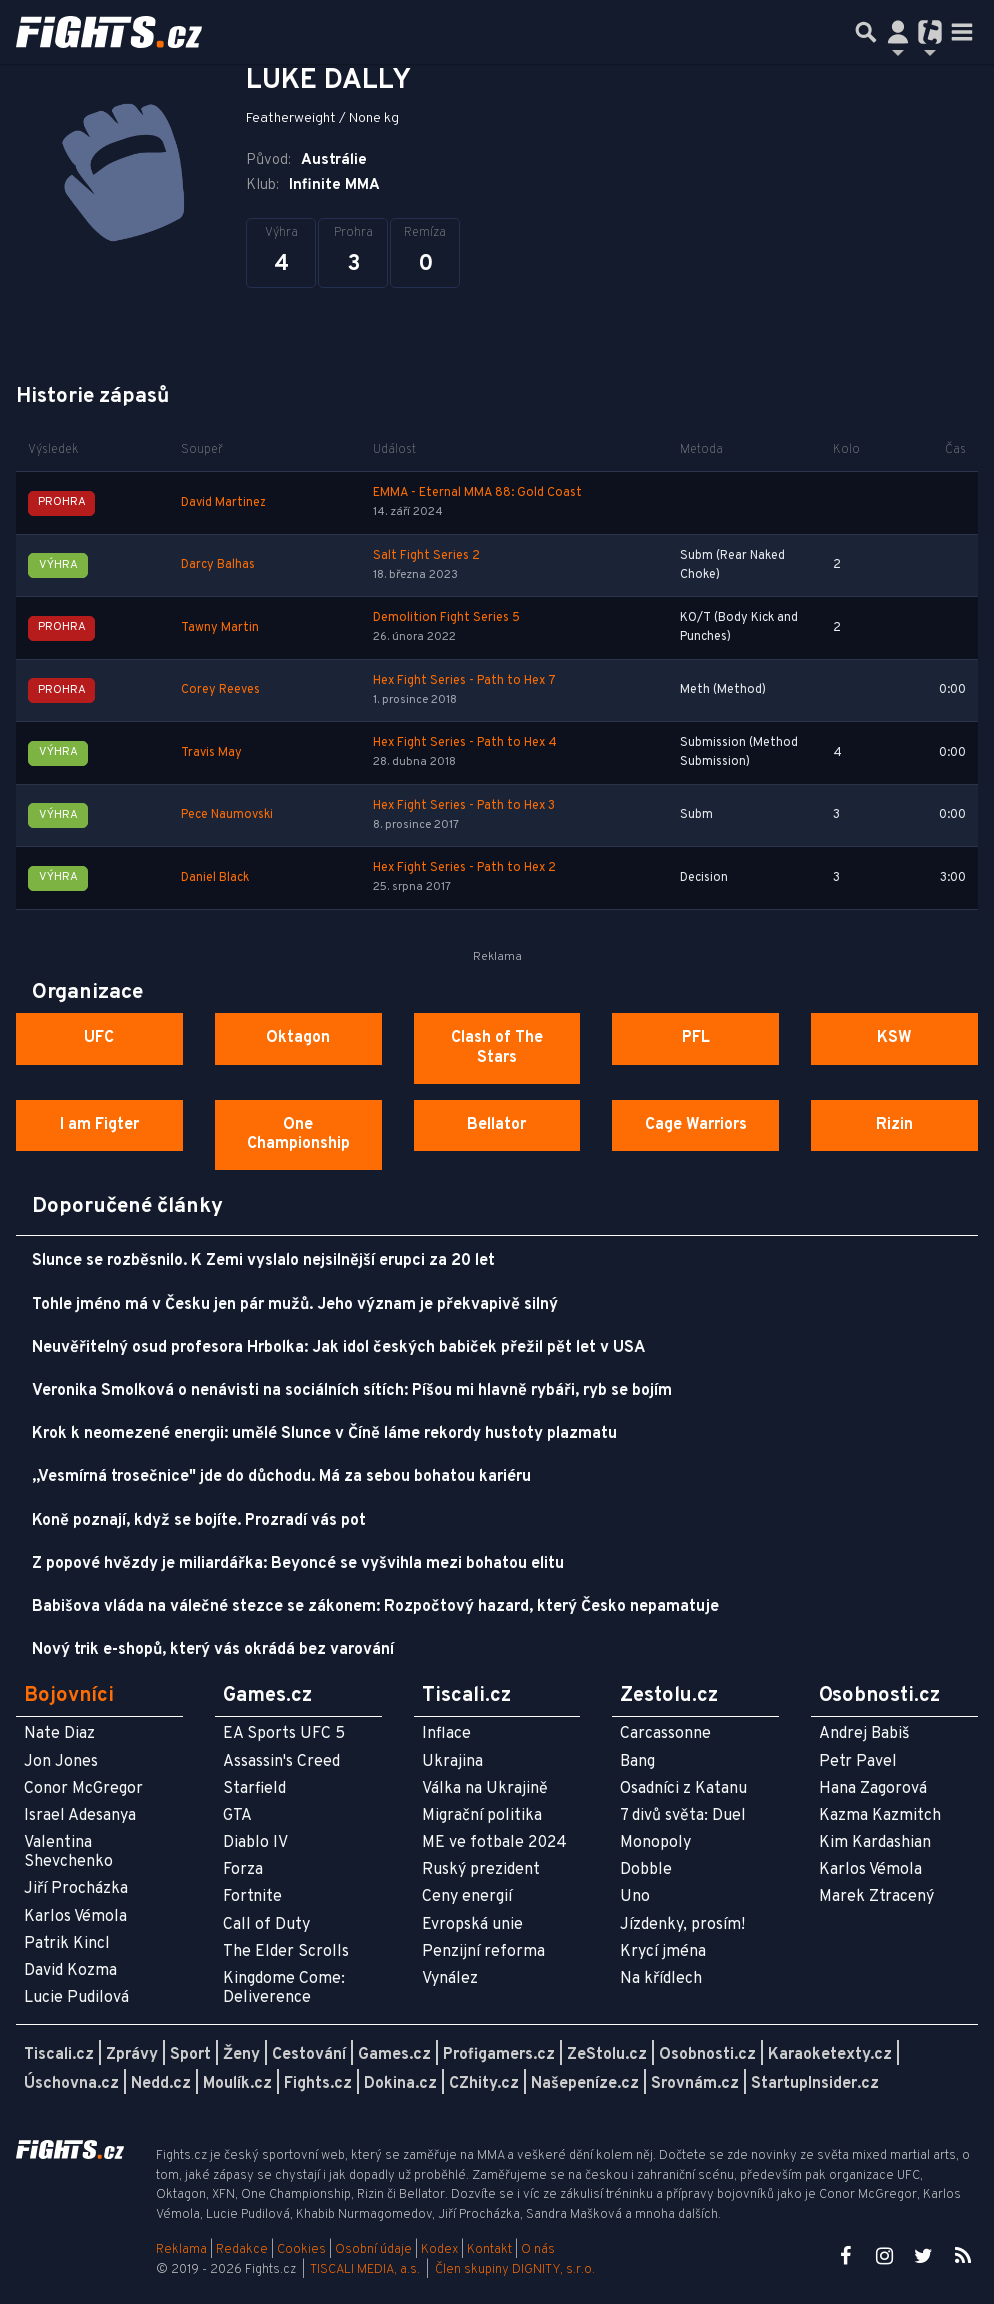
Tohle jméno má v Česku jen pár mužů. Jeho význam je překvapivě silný (295, 1305)
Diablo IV (255, 1843)
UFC (99, 1038)
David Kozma (70, 1971)
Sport (190, 2055)
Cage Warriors (696, 1125)
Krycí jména (663, 1952)
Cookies (301, 2250)
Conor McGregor (83, 1789)
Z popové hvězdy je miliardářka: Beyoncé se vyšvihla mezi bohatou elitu (298, 1564)
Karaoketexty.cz (830, 2055)
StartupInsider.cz (815, 2084)
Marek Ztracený (876, 1897)
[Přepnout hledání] (866, 32)
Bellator (496, 1125)
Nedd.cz (161, 2084)
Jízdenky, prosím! (682, 1925)
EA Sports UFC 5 (284, 1734)
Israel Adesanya (80, 1816)
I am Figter (99, 1125)
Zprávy (132, 2055)
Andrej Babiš (864, 1734)
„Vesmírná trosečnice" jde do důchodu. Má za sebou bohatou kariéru (281, 1477)
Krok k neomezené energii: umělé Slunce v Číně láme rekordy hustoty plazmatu (324, 1434)
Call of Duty (266, 1925)
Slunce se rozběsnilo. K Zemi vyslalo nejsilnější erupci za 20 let (263, 1261)
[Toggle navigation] (962, 32)
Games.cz (394, 2055)
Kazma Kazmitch (880, 1816)
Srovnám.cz (695, 2084)
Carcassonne (665, 1734)
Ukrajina (452, 1762)
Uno (635, 1897)
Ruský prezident (481, 1870)
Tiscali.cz (59, 2055)
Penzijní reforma (483, 1952)
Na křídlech (661, 1979)
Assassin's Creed (281, 1762)
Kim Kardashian (875, 1843)
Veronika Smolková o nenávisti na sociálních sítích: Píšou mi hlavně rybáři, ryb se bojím (352, 1391)
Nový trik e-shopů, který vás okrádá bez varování (213, 1650)
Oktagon (298, 1038)
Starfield (254, 1789)
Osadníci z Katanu (683, 1789)
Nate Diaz (59, 1734)
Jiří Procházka (76, 1889)
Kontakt (491, 2250)
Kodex (441, 2250)
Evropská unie (472, 1925)
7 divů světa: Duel (683, 1816)
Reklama (181, 2250)
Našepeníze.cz (585, 2084)
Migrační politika (482, 1816)
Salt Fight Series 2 (426, 556)
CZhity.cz (484, 2084)
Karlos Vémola (75, 1917)
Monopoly (655, 1843)
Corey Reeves (220, 690)
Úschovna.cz (71, 2084)
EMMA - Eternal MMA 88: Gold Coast (477, 493)
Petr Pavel (858, 1762)
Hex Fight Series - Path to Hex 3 (464, 806)
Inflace (446, 1734)
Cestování (309, 2055)
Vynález (450, 1979)
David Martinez (223, 503)
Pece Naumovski (227, 815)
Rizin (894, 1125)
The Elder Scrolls (286, 1952)
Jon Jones (61, 1762)
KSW (894, 1038)
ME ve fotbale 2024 (494, 1843)
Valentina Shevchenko (68, 1852)
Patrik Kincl (67, 1944)
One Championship (298, 1134)
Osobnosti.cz (707, 2055)
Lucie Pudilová (76, 1998)
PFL (696, 1038)
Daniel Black (215, 878)
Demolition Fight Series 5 (446, 618)
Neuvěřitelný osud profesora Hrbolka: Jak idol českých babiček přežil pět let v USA (338, 1348)
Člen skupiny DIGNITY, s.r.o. (515, 2270)
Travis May (211, 753)
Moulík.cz (237, 2084)
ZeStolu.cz (607, 2055)
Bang (637, 1762)
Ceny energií (467, 1897)
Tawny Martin (220, 628)
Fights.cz (318, 2084)
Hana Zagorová (873, 1789)
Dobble (646, 1870)
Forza (243, 1870)
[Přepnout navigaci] (898, 32)
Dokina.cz (400, 2084)
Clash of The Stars (497, 1047)
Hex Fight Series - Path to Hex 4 (465, 743)
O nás (538, 2250)
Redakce (242, 2250)
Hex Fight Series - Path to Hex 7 (464, 681)
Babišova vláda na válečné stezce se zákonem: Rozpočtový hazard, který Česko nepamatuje (375, 1607)
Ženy (241, 2055)
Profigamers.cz (499, 2055)
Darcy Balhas (218, 565)
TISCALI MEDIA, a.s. (365, 2270)
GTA (237, 1816)
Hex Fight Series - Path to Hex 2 (464, 868)
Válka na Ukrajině (485, 1789)
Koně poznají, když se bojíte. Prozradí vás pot (199, 1521)
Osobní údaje (373, 2250)
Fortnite (252, 1897)
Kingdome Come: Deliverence (284, 1988)
